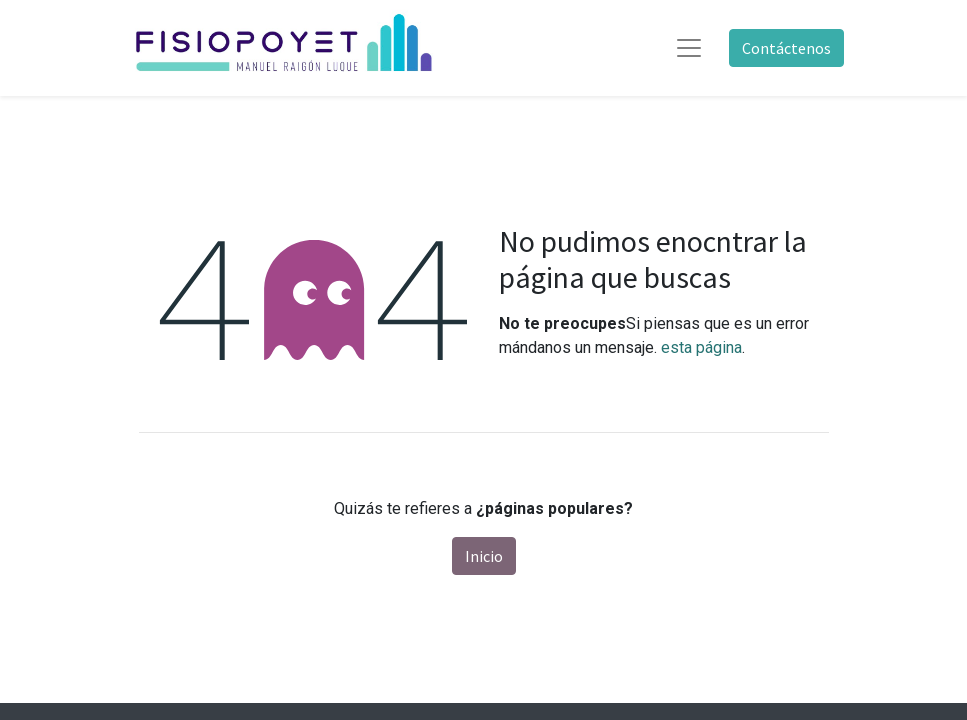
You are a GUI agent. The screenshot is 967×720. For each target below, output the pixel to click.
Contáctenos (786, 48)
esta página (701, 347)
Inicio (484, 556)
